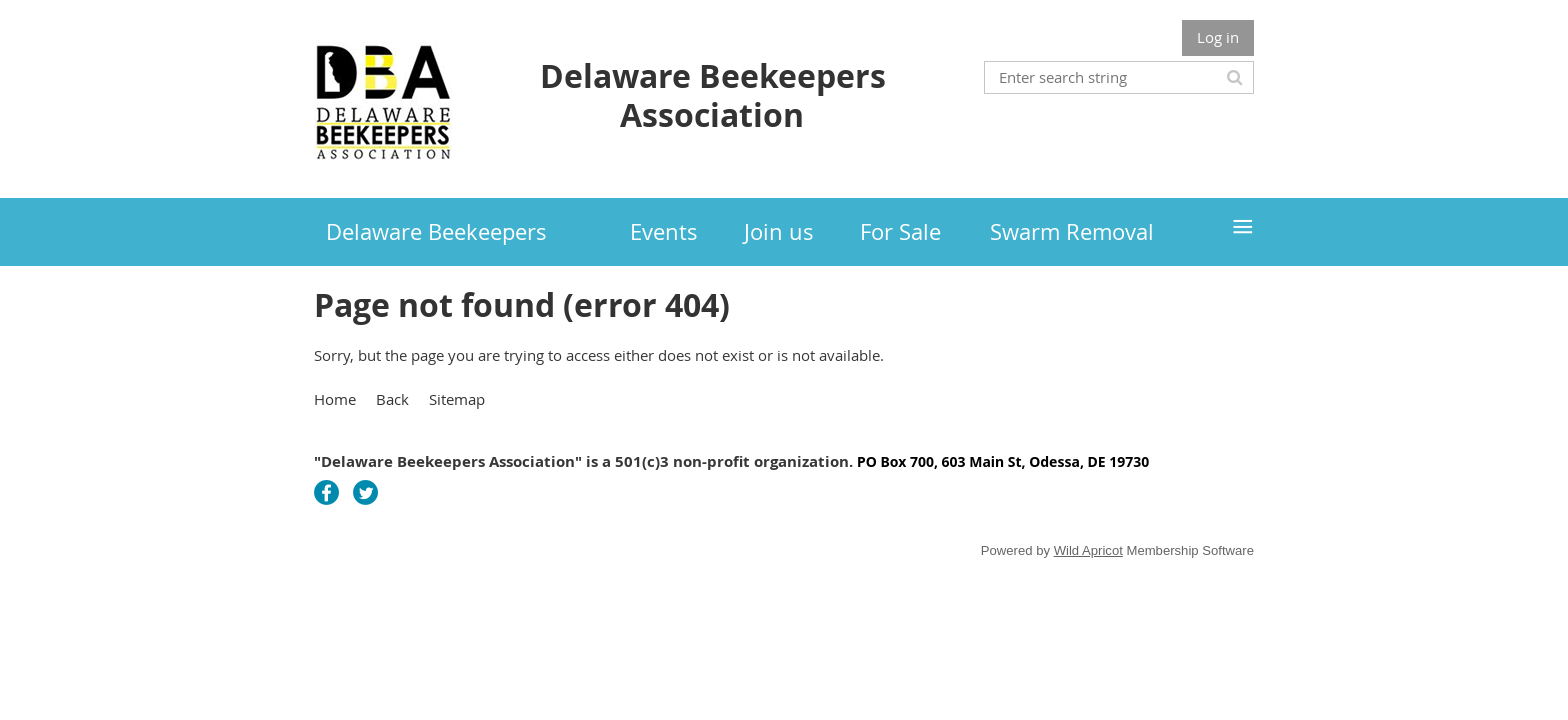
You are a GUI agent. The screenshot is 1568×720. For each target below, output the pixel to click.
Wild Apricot (1088, 550)
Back (392, 399)
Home (335, 399)
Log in (1218, 37)
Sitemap (457, 399)
